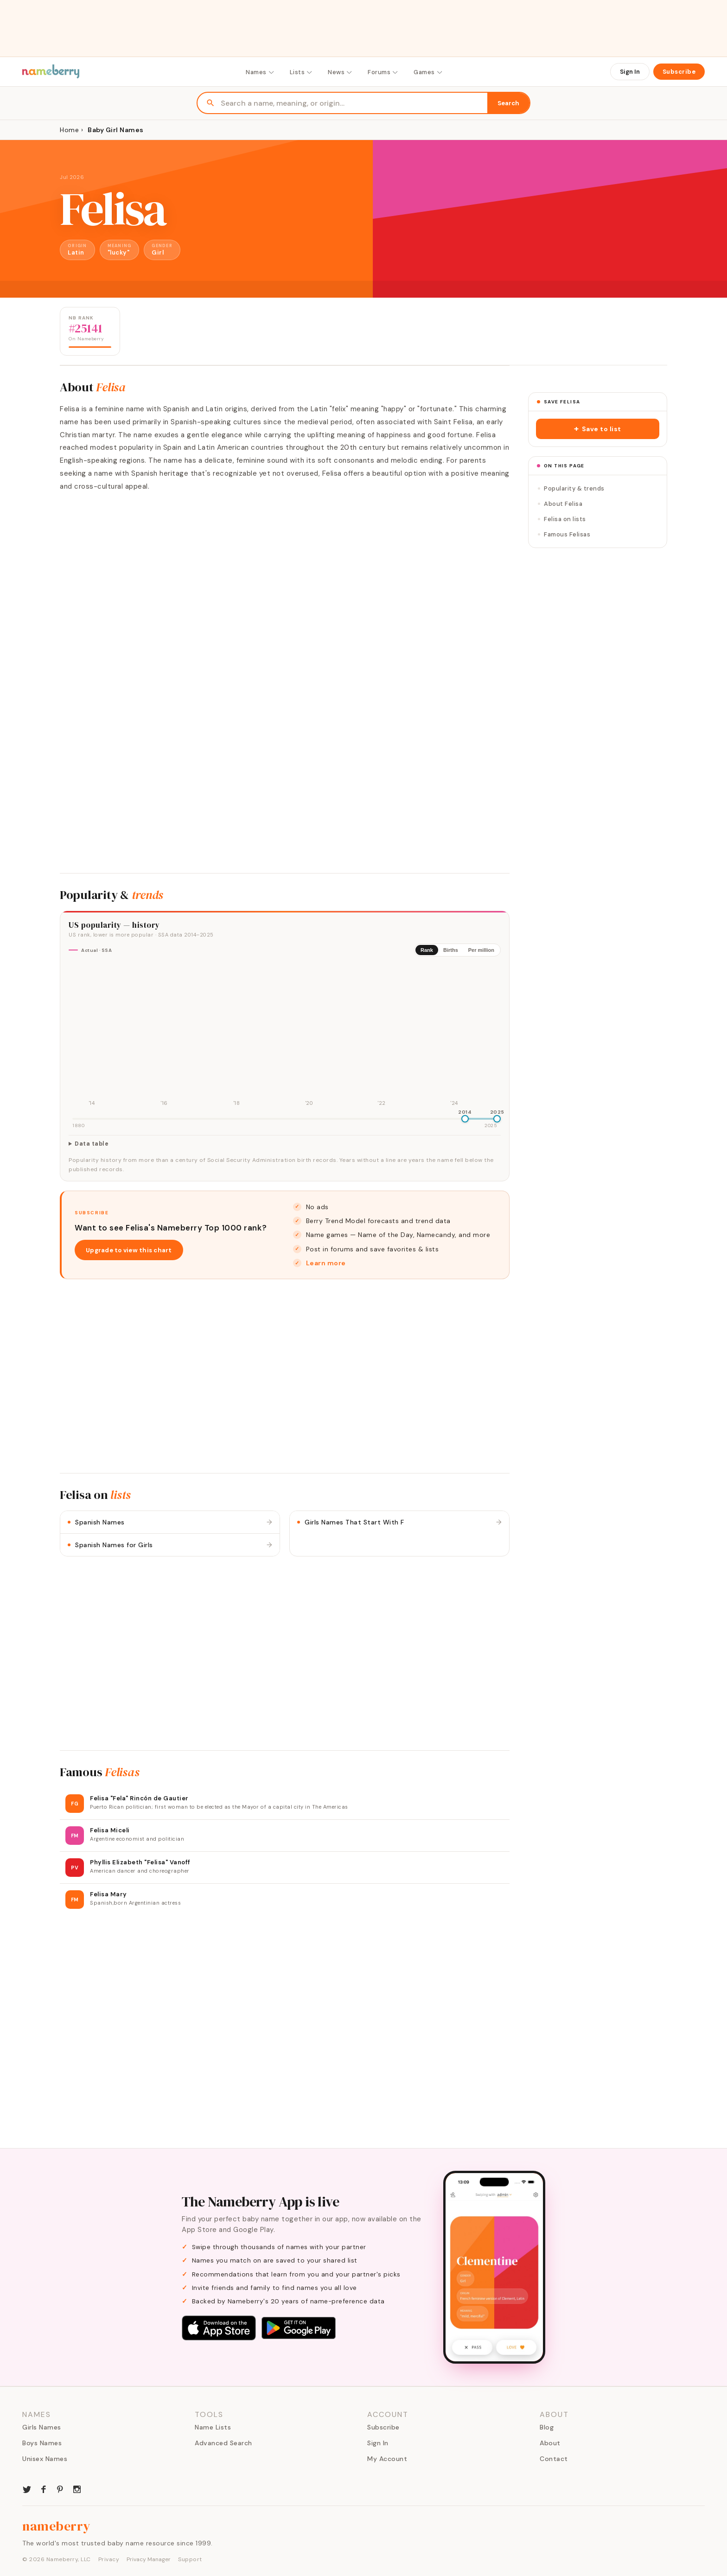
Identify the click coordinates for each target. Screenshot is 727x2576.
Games (428, 72)
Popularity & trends (571, 488)
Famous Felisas (564, 534)
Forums (383, 72)
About (550, 2443)
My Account (387, 2459)
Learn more (326, 1263)
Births (450, 950)
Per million (481, 950)
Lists (301, 72)
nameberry (56, 2526)
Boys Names (42, 2443)
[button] (597, 429)
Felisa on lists (562, 519)
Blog (547, 2427)
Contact (554, 2459)
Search (508, 103)
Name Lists (213, 2427)
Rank (427, 950)
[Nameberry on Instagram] (77, 2488)
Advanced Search (223, 2443)
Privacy (109, 2559)
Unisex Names (44, 2459)
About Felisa (560, 504)
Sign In (630, 72)
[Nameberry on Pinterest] (60, 2488)
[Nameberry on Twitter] (27, 2488)
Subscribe (679, 72)
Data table (91, 1144)
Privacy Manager (149, 2559)
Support (190, 2559)
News (340, 72)
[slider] (465, 1118)
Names (260, 72)
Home (69, 130)
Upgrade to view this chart (129, 1250)
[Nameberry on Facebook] (43, 2488)
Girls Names (41, 2427)
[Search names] (354, 103)
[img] (285, 1036)
